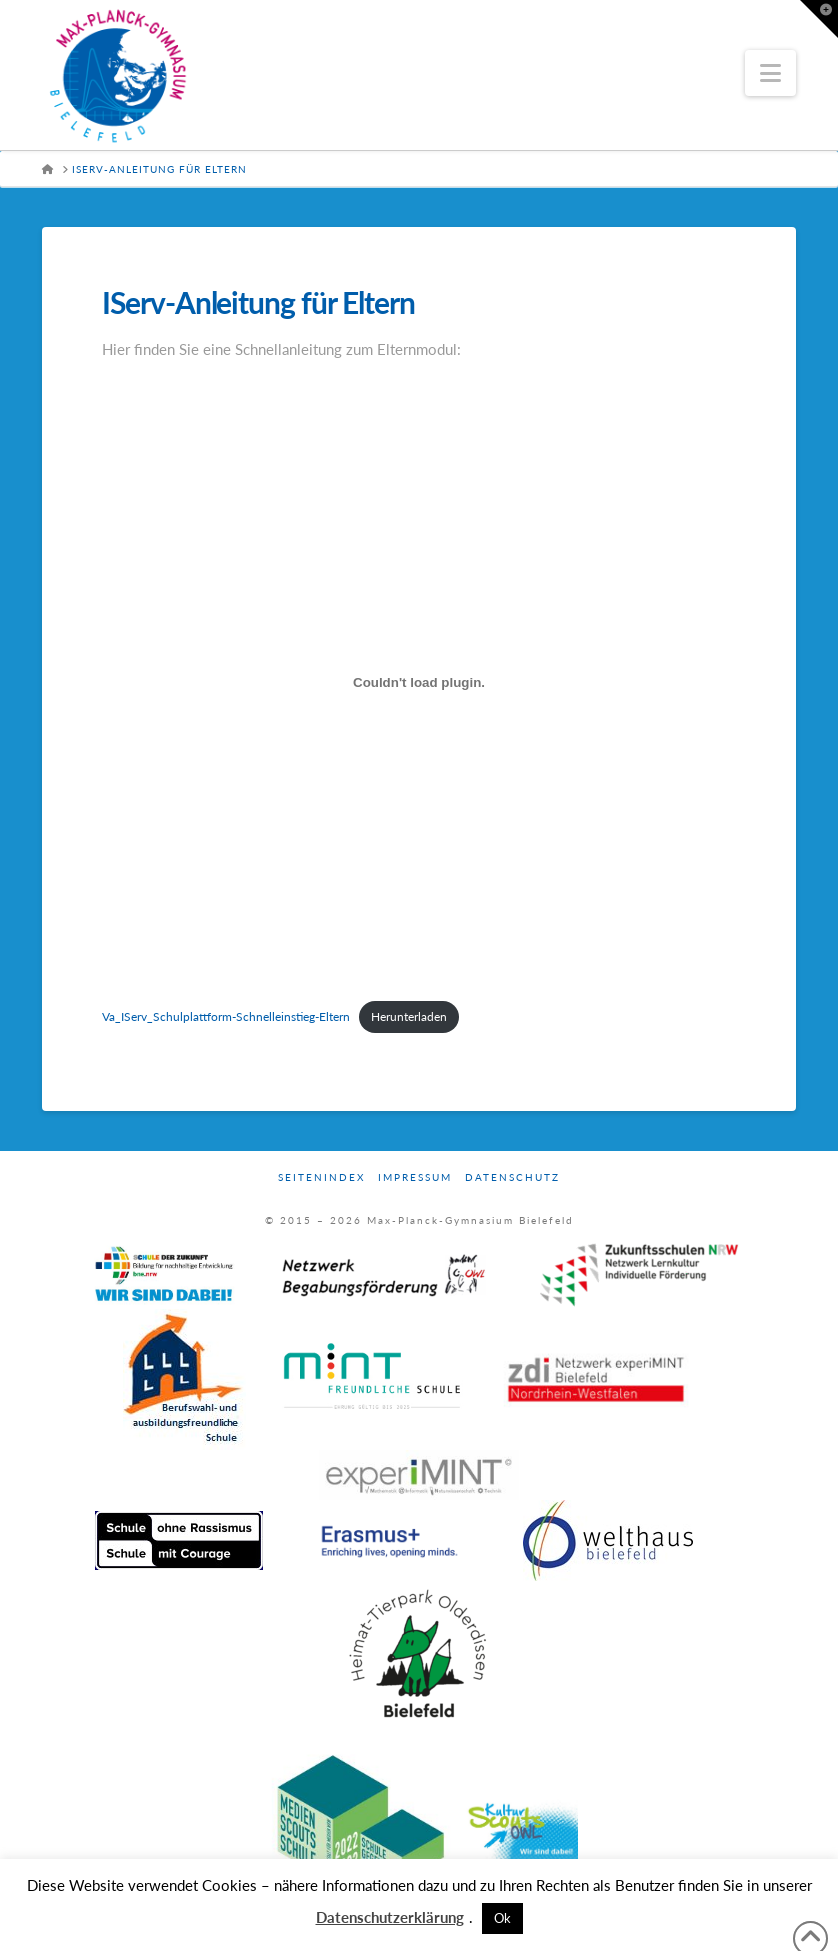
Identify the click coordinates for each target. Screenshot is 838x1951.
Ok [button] (502, 1918)
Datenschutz (512, 1177)
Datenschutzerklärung (390, 1917)
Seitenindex (321, 1177)
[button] (770, 73)
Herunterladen (409, 1016)
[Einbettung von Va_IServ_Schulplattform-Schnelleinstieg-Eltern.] (419, 682)
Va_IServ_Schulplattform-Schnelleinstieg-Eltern (226, 1016)
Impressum (415, 1177)
